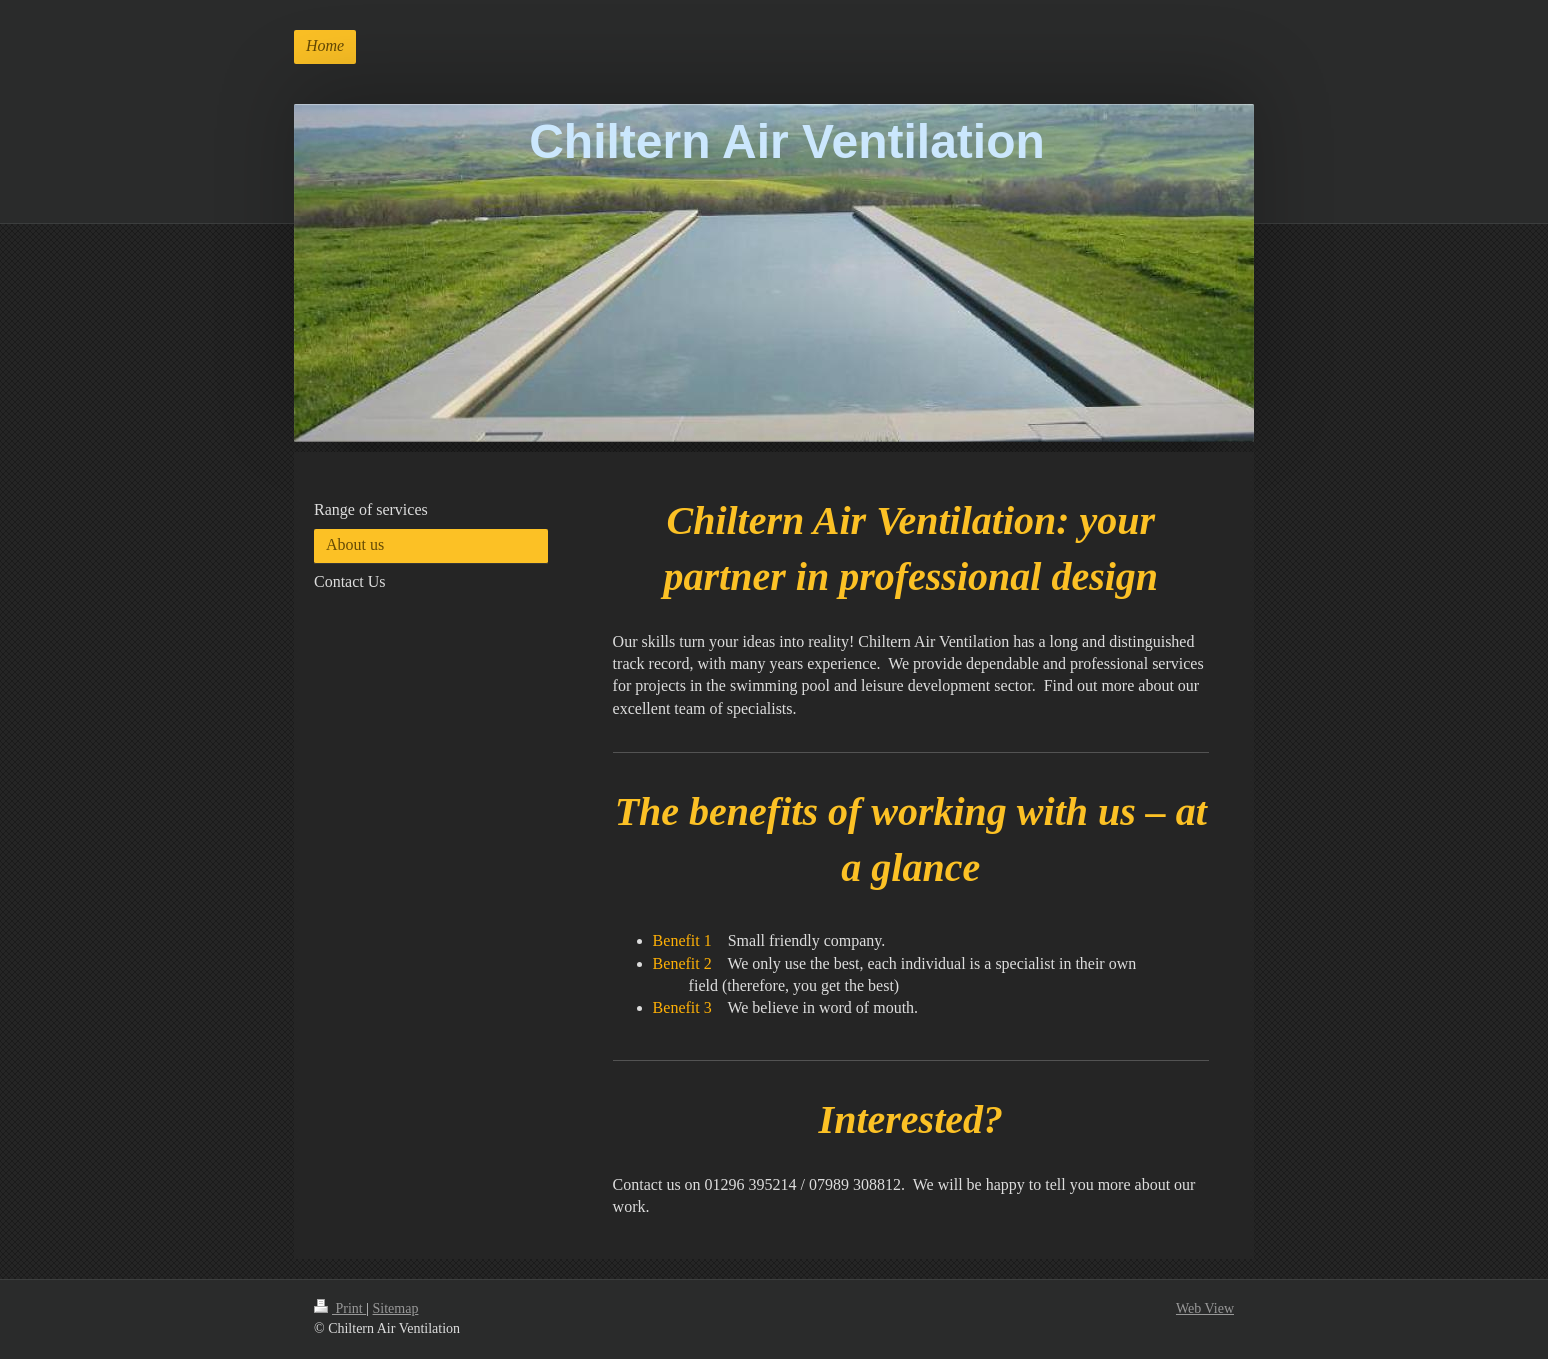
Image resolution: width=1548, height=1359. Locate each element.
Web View (1205, 1308)
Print (340, 1308)
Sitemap (396, 1308)
